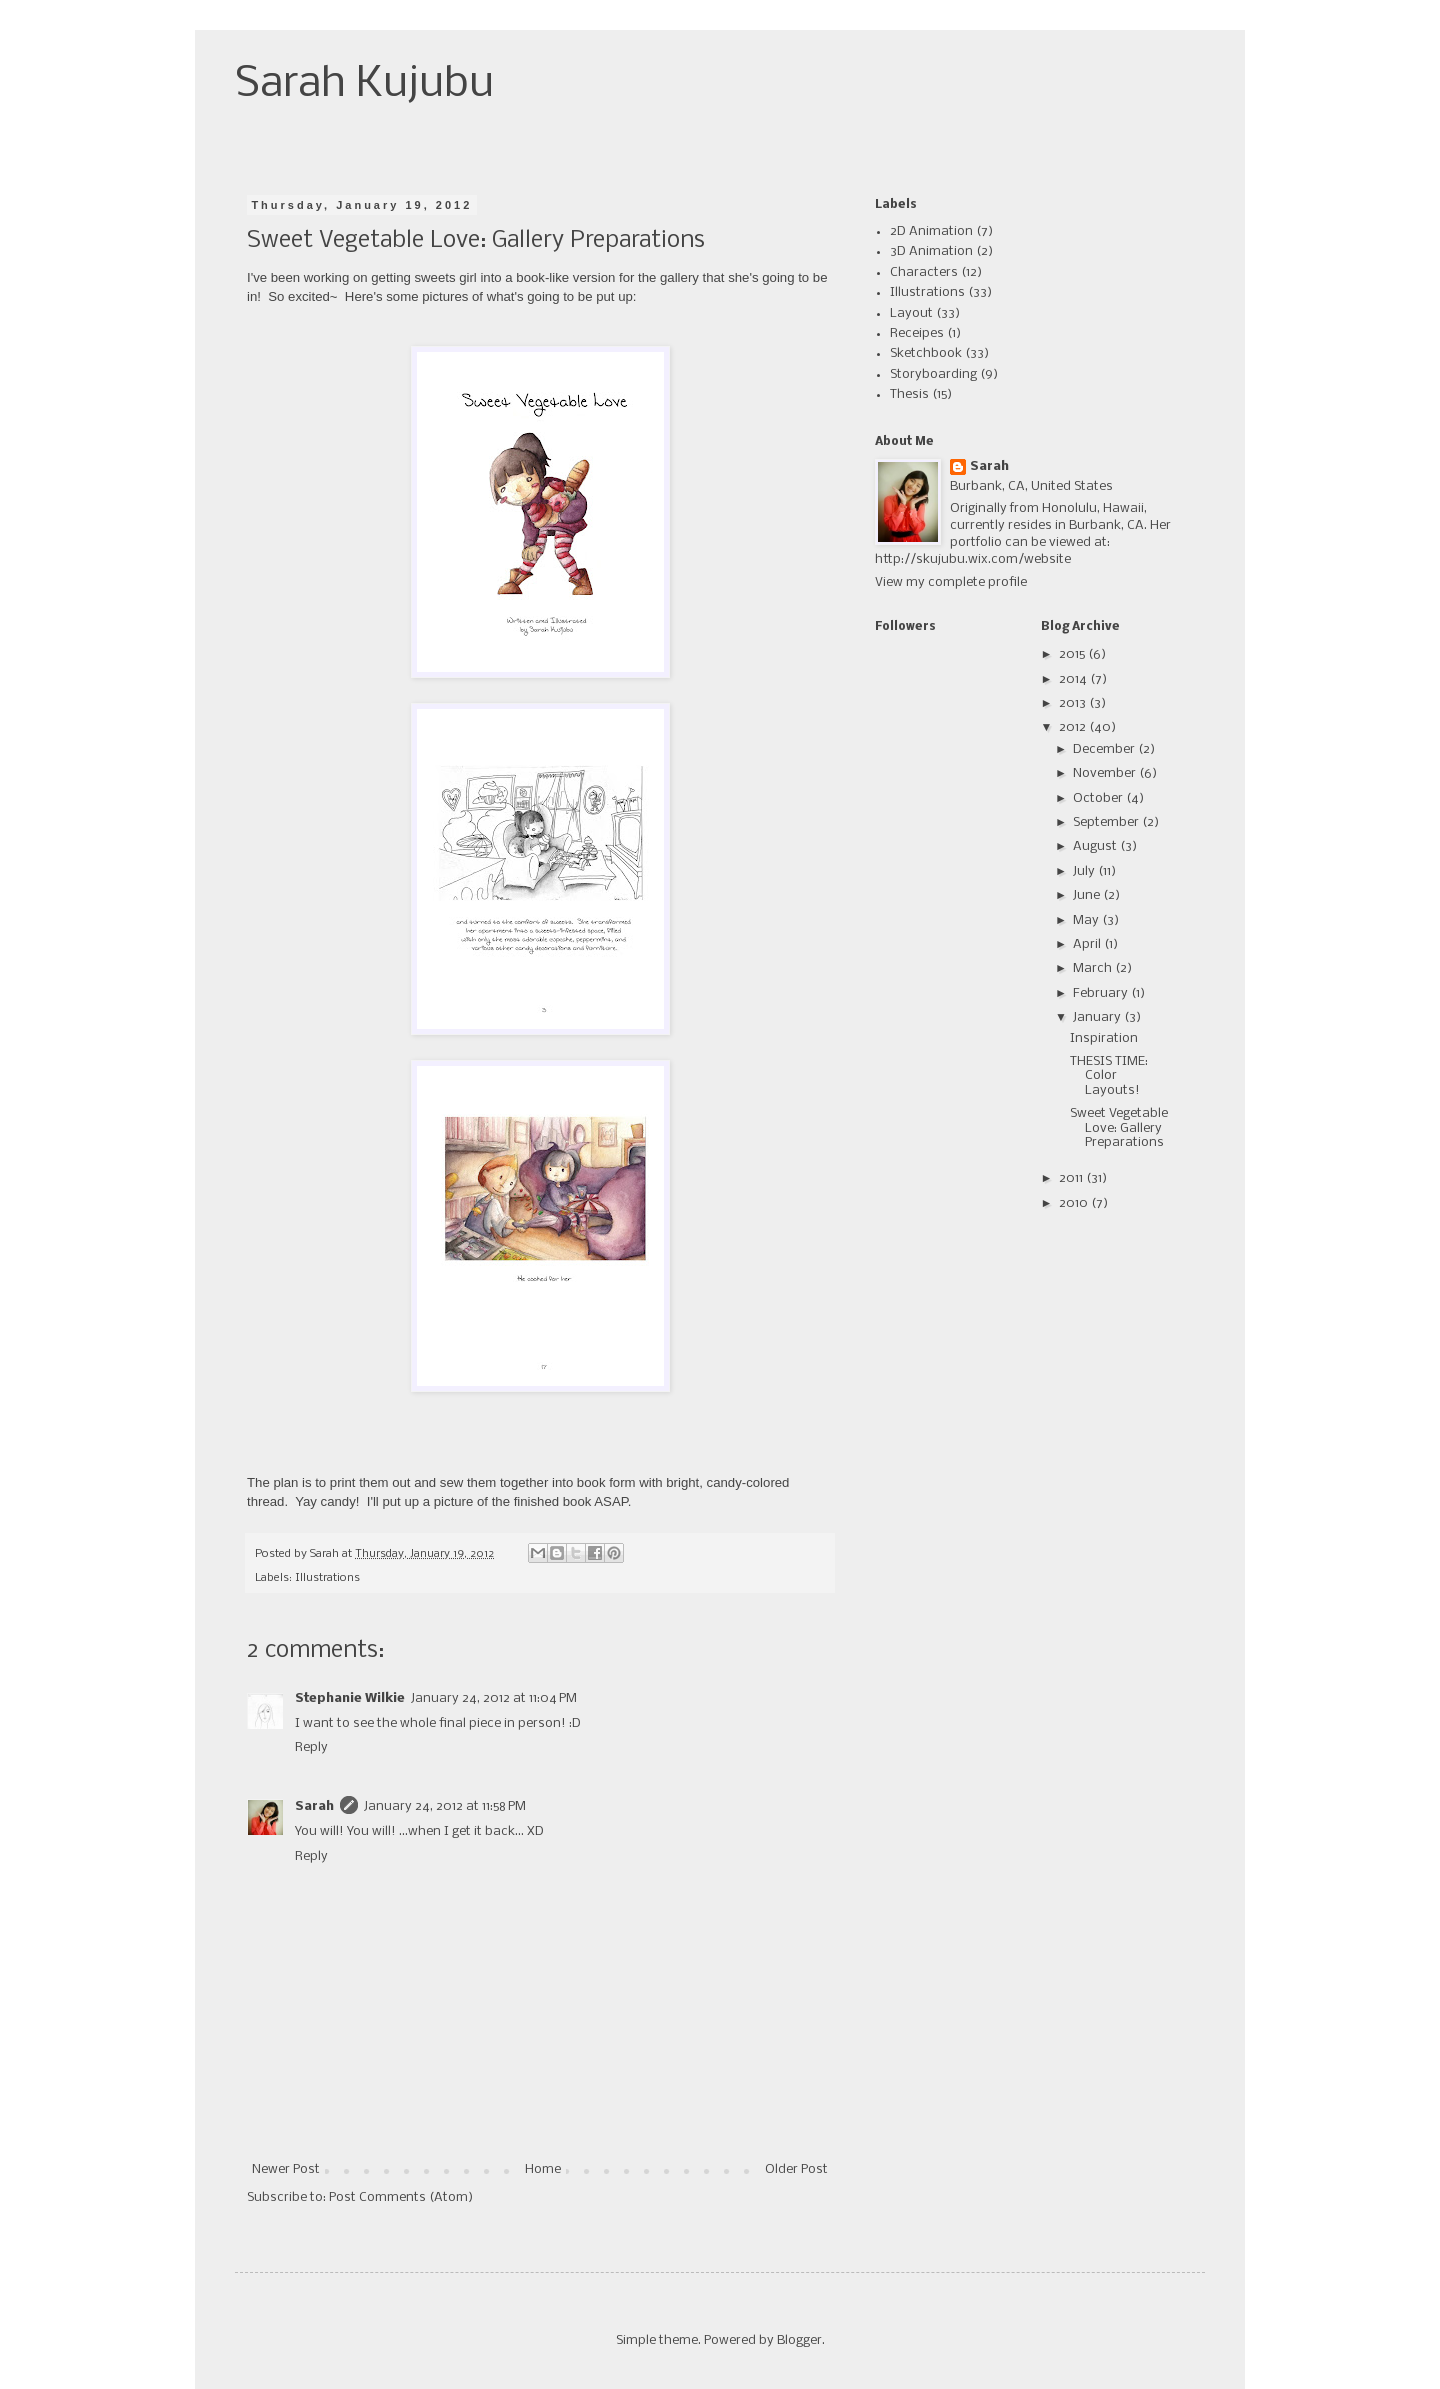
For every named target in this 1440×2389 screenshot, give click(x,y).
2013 (1074, 703)
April (1088, 944)
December (1105, 749)
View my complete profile (951, 582)
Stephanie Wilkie (350, 1698)
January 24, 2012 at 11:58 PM (445, 1806)
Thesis (909, 394)
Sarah (314, 1806)
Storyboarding (933, 374)
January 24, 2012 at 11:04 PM (494, 1698)
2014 (1074, 679)
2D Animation (931, 231)
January (1098, 1017)
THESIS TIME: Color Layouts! (1109, 1076)
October (1099, 798)
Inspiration (1104, 1038)
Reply (311, 1747)
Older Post (796, 2169)
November (1106, 773)
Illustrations (327, 1578)
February (1102, 993)
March (1094, 968)
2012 (1074, 727)
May (1087, 920)
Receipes (917, 333)
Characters (924, 272)
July (1085, 871)
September (1107, 822)
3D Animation (931, 251)
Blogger (799, 2340)
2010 (1075, 1203)
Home (543, 2169)
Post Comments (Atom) (401, 2197)
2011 (1072, 1178)
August (1096, 846)
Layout (911, 313)
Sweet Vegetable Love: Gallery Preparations (1119, 1128)
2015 (1073, 654)
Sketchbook (926, 353)
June (1088, 895)
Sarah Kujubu (364, 84)
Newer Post (286, 2169)
